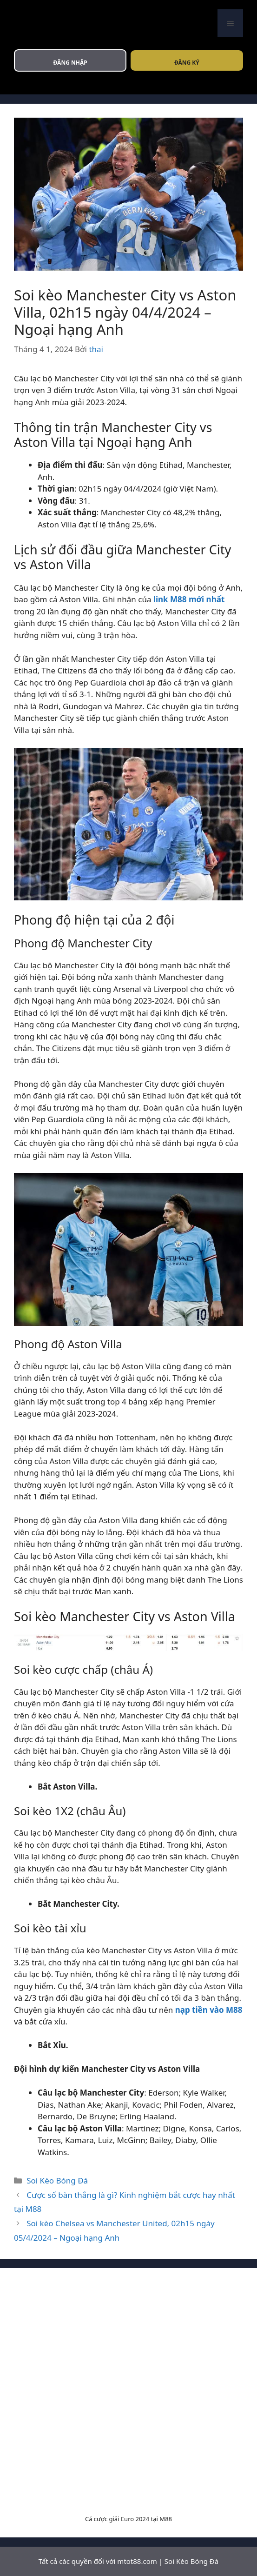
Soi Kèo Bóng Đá (57, 2180)
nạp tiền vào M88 (209, 2009)
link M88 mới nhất (188, 599)
